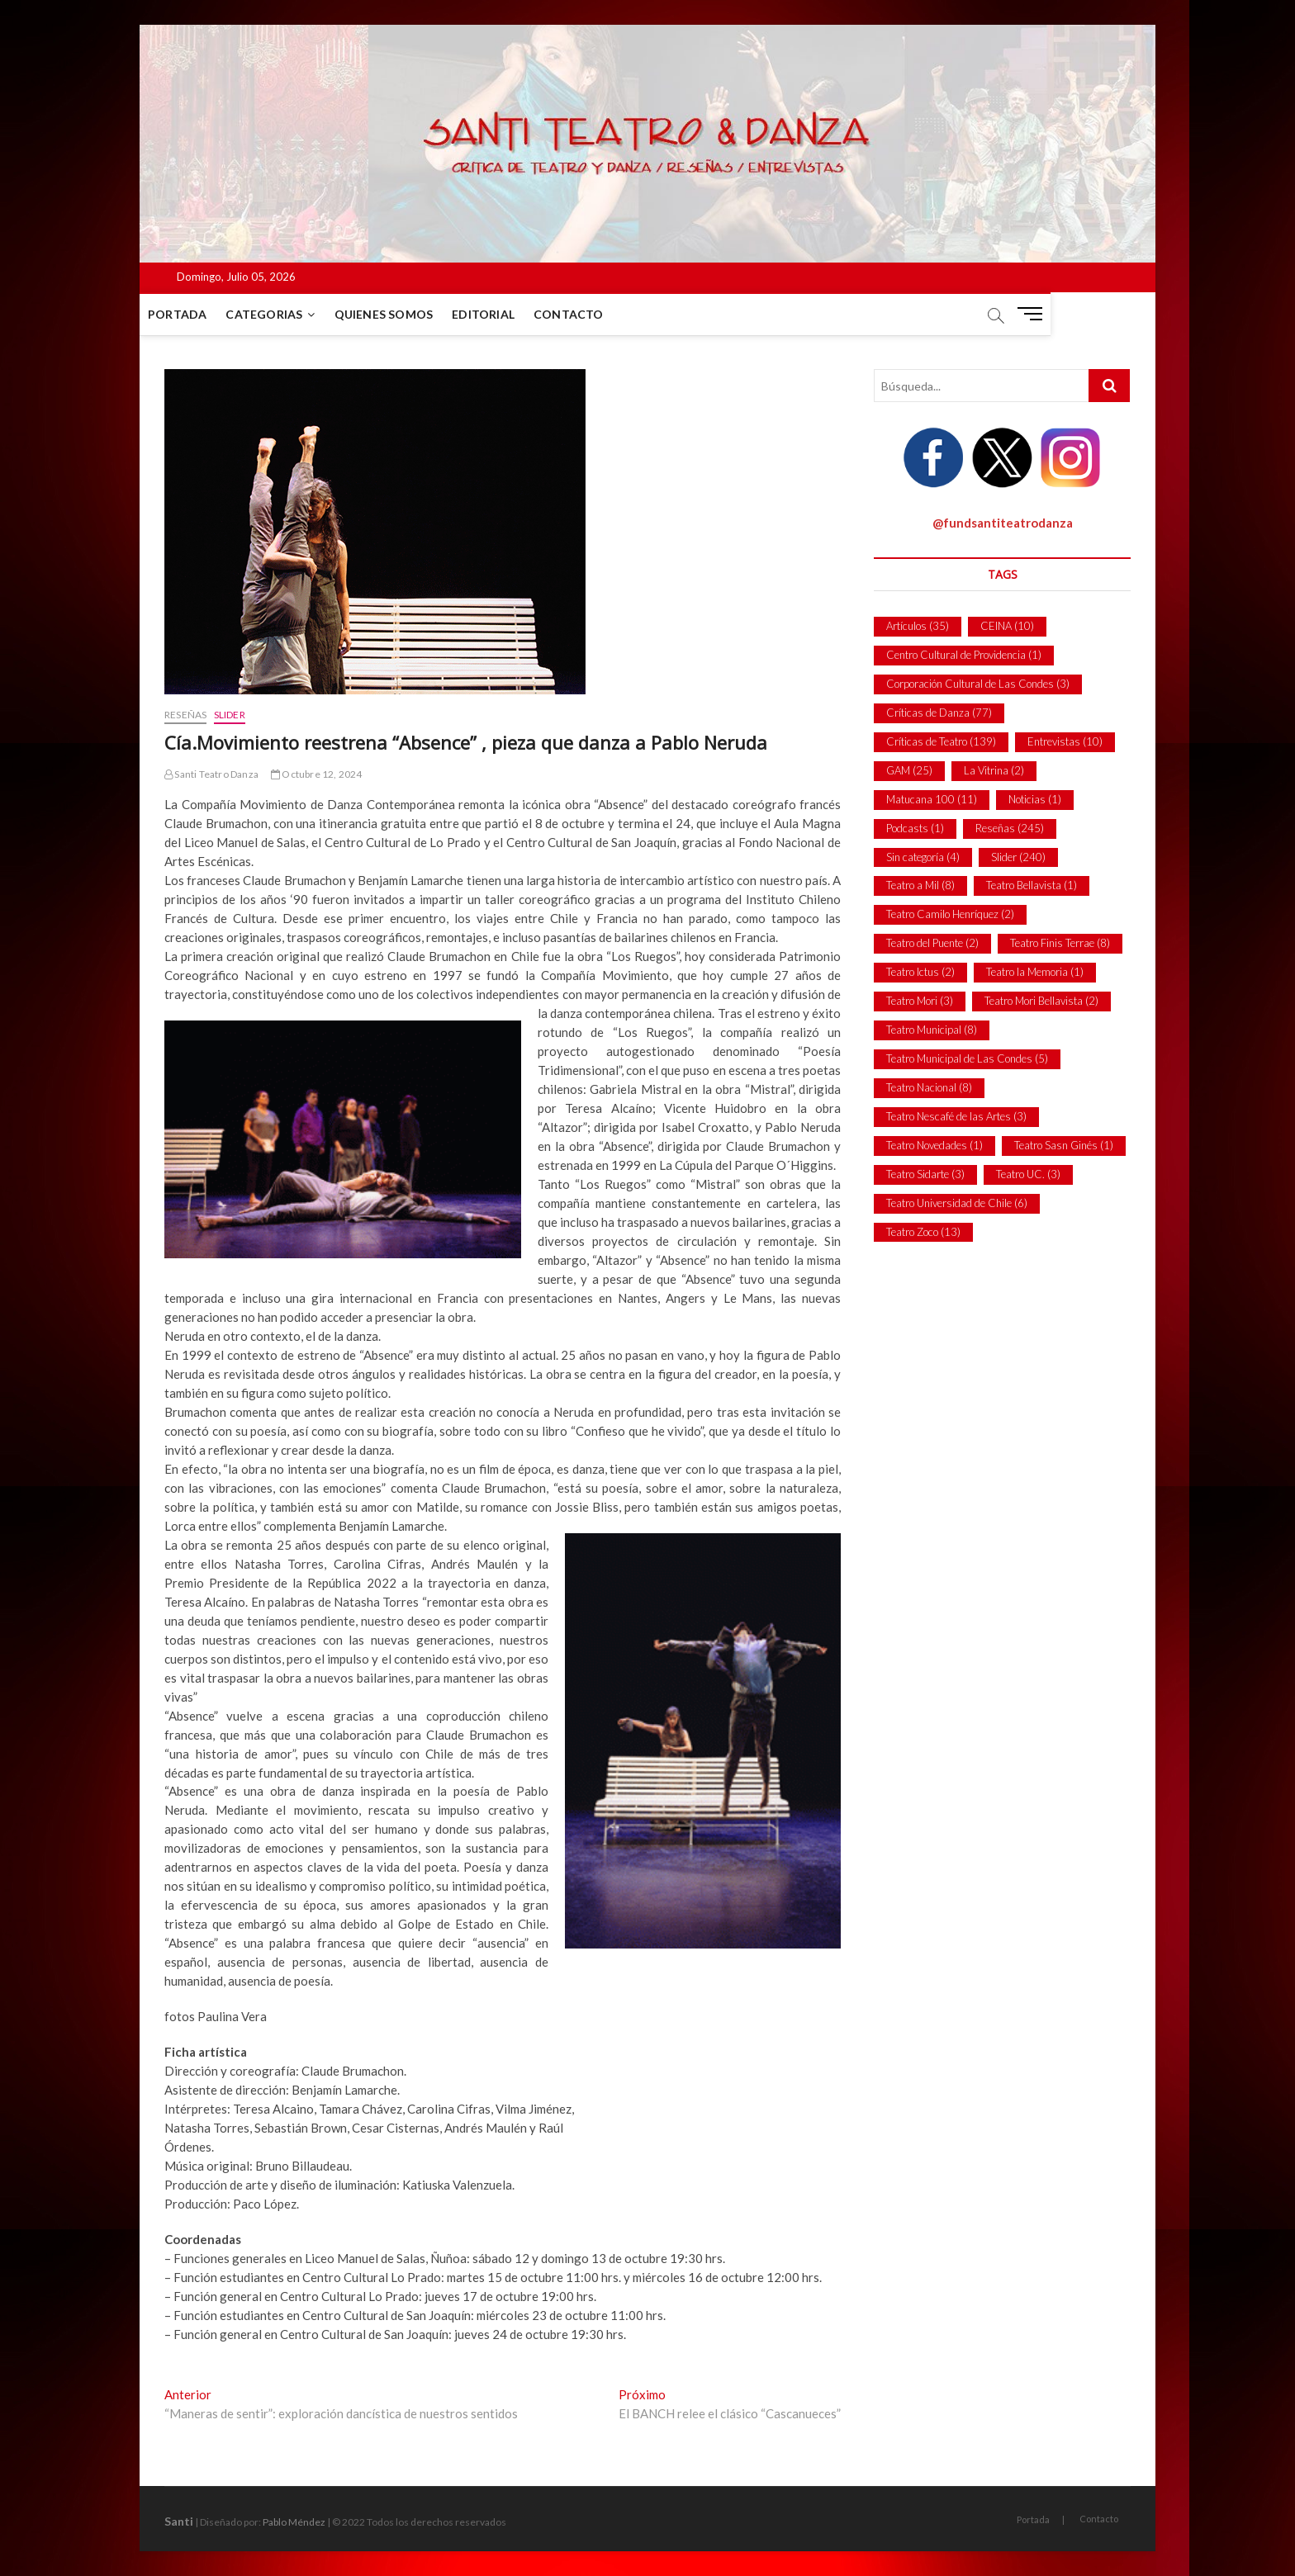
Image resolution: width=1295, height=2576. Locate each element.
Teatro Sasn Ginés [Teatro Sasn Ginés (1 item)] (1063, 1145)
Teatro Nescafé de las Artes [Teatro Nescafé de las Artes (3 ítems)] (956, 1116)
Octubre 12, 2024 (317, 774)
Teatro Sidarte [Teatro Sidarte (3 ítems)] (925, 1174)
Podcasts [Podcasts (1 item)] (915, 828)
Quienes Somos (408, 314)
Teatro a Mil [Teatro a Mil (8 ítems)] (920, 885)
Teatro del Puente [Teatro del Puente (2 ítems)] (932, 942)
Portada (202, 314)
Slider (229, 714)
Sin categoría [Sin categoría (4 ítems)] (923, 857)
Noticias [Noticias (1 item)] (1034, 799)
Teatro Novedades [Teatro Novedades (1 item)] (934, 1145)
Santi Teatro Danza (211, 774)
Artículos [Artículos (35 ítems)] (917, 625)
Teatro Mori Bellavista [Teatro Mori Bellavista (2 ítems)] (1041, 1000)
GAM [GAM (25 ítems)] (909, 770)
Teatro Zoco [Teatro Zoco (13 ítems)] (923, 1231)
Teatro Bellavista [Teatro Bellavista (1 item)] (1031, 885)
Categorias (288, 314)
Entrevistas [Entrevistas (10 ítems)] (1065, 741)
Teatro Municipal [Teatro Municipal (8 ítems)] (931, 1029)
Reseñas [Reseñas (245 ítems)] (1009, 828)
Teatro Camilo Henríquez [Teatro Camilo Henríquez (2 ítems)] (950, 914)
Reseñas (185, 714)
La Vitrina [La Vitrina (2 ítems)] (994, 770)
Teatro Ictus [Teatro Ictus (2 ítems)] (920, 971)
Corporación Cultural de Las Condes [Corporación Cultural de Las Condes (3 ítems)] (978, 683)
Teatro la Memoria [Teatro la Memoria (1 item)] (1035, 971)
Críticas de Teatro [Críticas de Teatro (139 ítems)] (941, 741)
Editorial (508, 314)
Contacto (593, 314)
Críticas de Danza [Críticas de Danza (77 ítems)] (939, 712)
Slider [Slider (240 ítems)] (1018, 857)
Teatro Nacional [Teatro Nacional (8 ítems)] (929, 1087)
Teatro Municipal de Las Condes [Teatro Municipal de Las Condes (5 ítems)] (967, 1058)
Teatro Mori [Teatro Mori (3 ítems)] (919, 1000)
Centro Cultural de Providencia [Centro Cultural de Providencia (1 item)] (963, 654)
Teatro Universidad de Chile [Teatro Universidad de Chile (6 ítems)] (956, 1203)
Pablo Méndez (294, 2522)
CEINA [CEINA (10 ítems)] (1007, 625)
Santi (178, 2521)
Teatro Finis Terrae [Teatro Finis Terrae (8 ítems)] (1060, 942)
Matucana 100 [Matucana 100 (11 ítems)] (931, 799)
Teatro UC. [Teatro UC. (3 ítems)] (1028, 1174)
